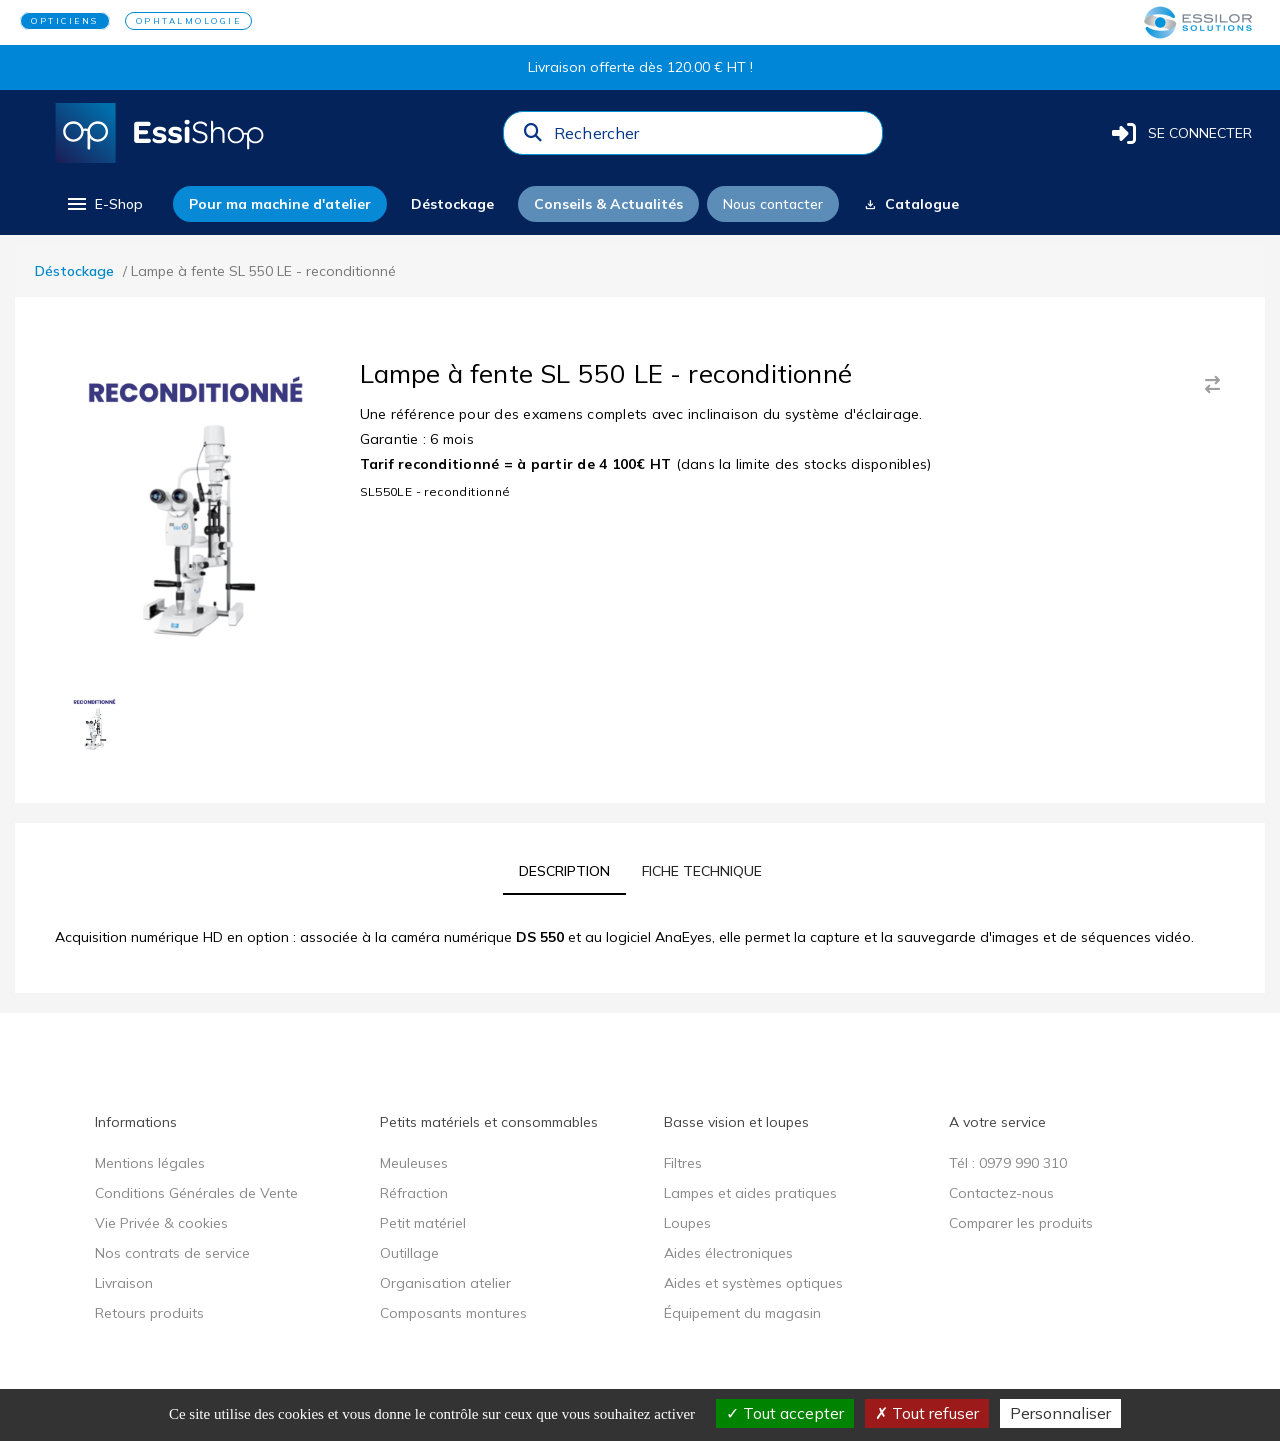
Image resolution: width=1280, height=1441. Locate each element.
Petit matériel (423, 1223)
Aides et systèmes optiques (753, 1283)
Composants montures (453, 1313)
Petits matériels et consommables (489, 1122)
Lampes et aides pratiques (750, 1193)
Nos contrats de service (172, 1253)
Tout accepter (785, 1413)
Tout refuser (927, 1413)
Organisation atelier (445, 1283)
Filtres (683, 1163)
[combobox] (712, 138)
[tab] (564, 871)
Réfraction (414, 1193)
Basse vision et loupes (736, 1122)
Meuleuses (414, 1163)
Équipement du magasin (742, 1313)
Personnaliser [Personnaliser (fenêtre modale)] (1060, 1413)
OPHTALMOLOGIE (189, 21)
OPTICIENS (65, 21)
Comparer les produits (1021, 1223)
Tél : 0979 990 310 (1008, 1163)
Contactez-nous (1001, 1193)
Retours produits (149, 1313)
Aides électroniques (728, 1253)
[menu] (103, 204)
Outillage (409, 1253)
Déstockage (74, 271)
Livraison (124, 1283)
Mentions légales (150, 1163)
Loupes (687, 1223)
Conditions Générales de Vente (196, 1193)
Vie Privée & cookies (161, 1223)
